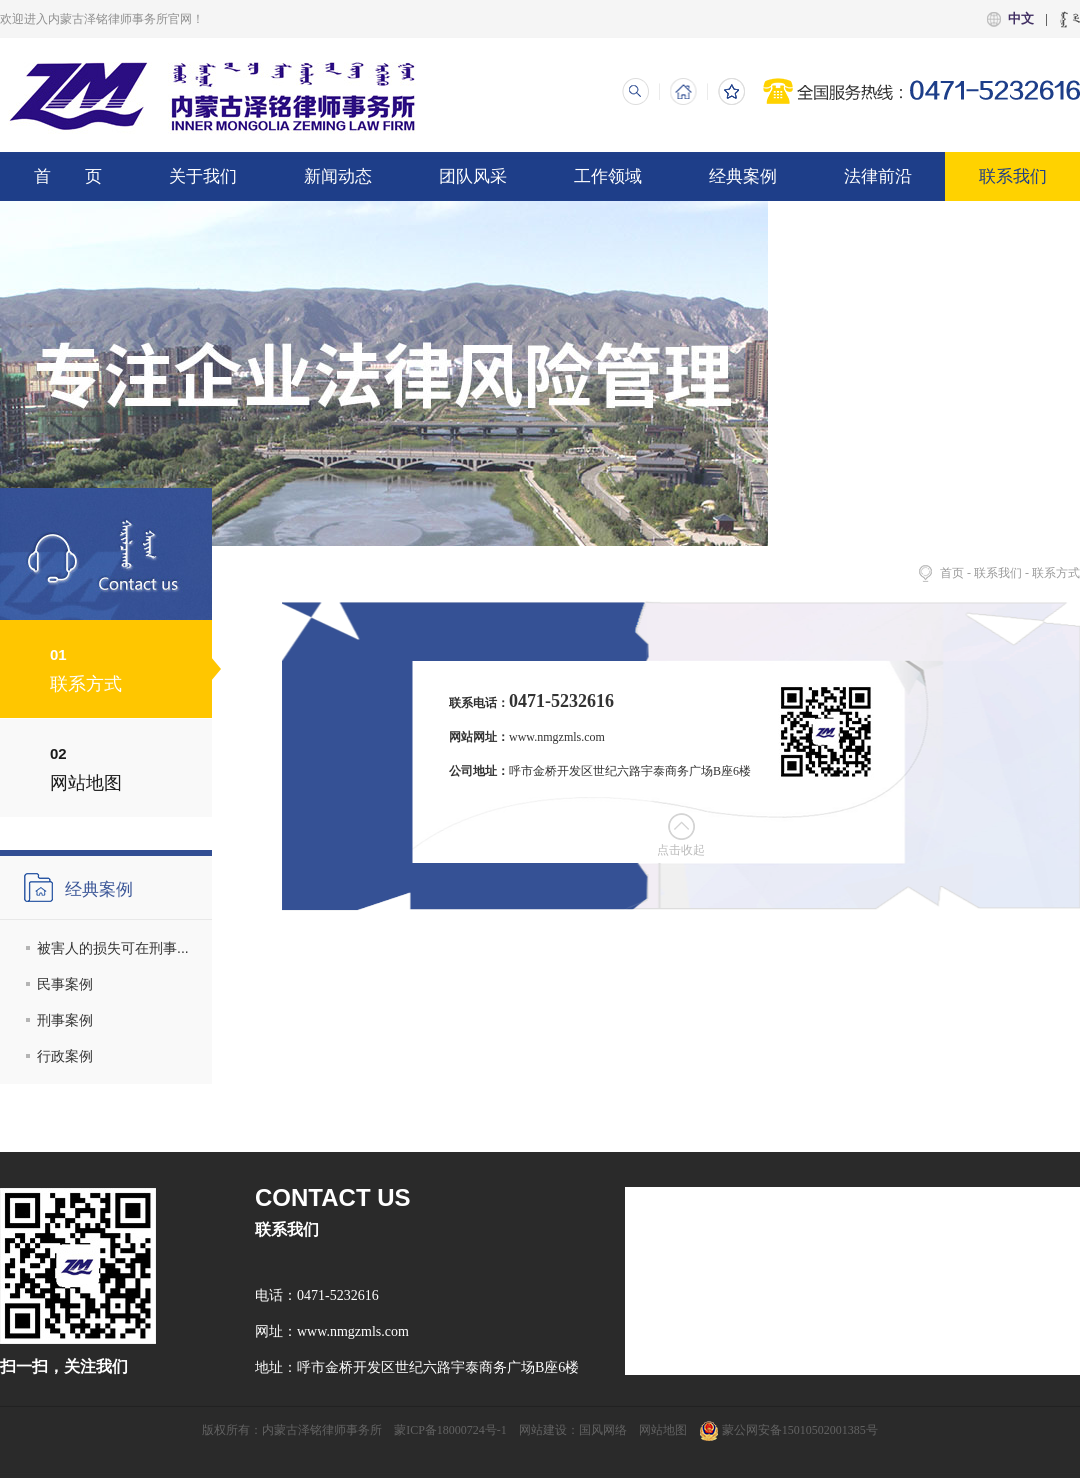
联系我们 (1013, 176)
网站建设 (543, 1430)
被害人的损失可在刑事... (113, 948)
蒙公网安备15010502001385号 (788, 1430)
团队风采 (473, 176)
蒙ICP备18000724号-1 (450, 1430)
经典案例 (743, 176)
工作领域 (608, 176)
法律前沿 (878, 176)
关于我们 (203, 176)
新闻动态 (338, 176)
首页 (952, 573)
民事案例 (65, 984)
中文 (1021, 18)
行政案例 (65, 1056)
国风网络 (603, 1430)
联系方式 (1056, 573)
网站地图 (663, 1430)
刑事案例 (65, 1020)
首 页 (68, 176)
